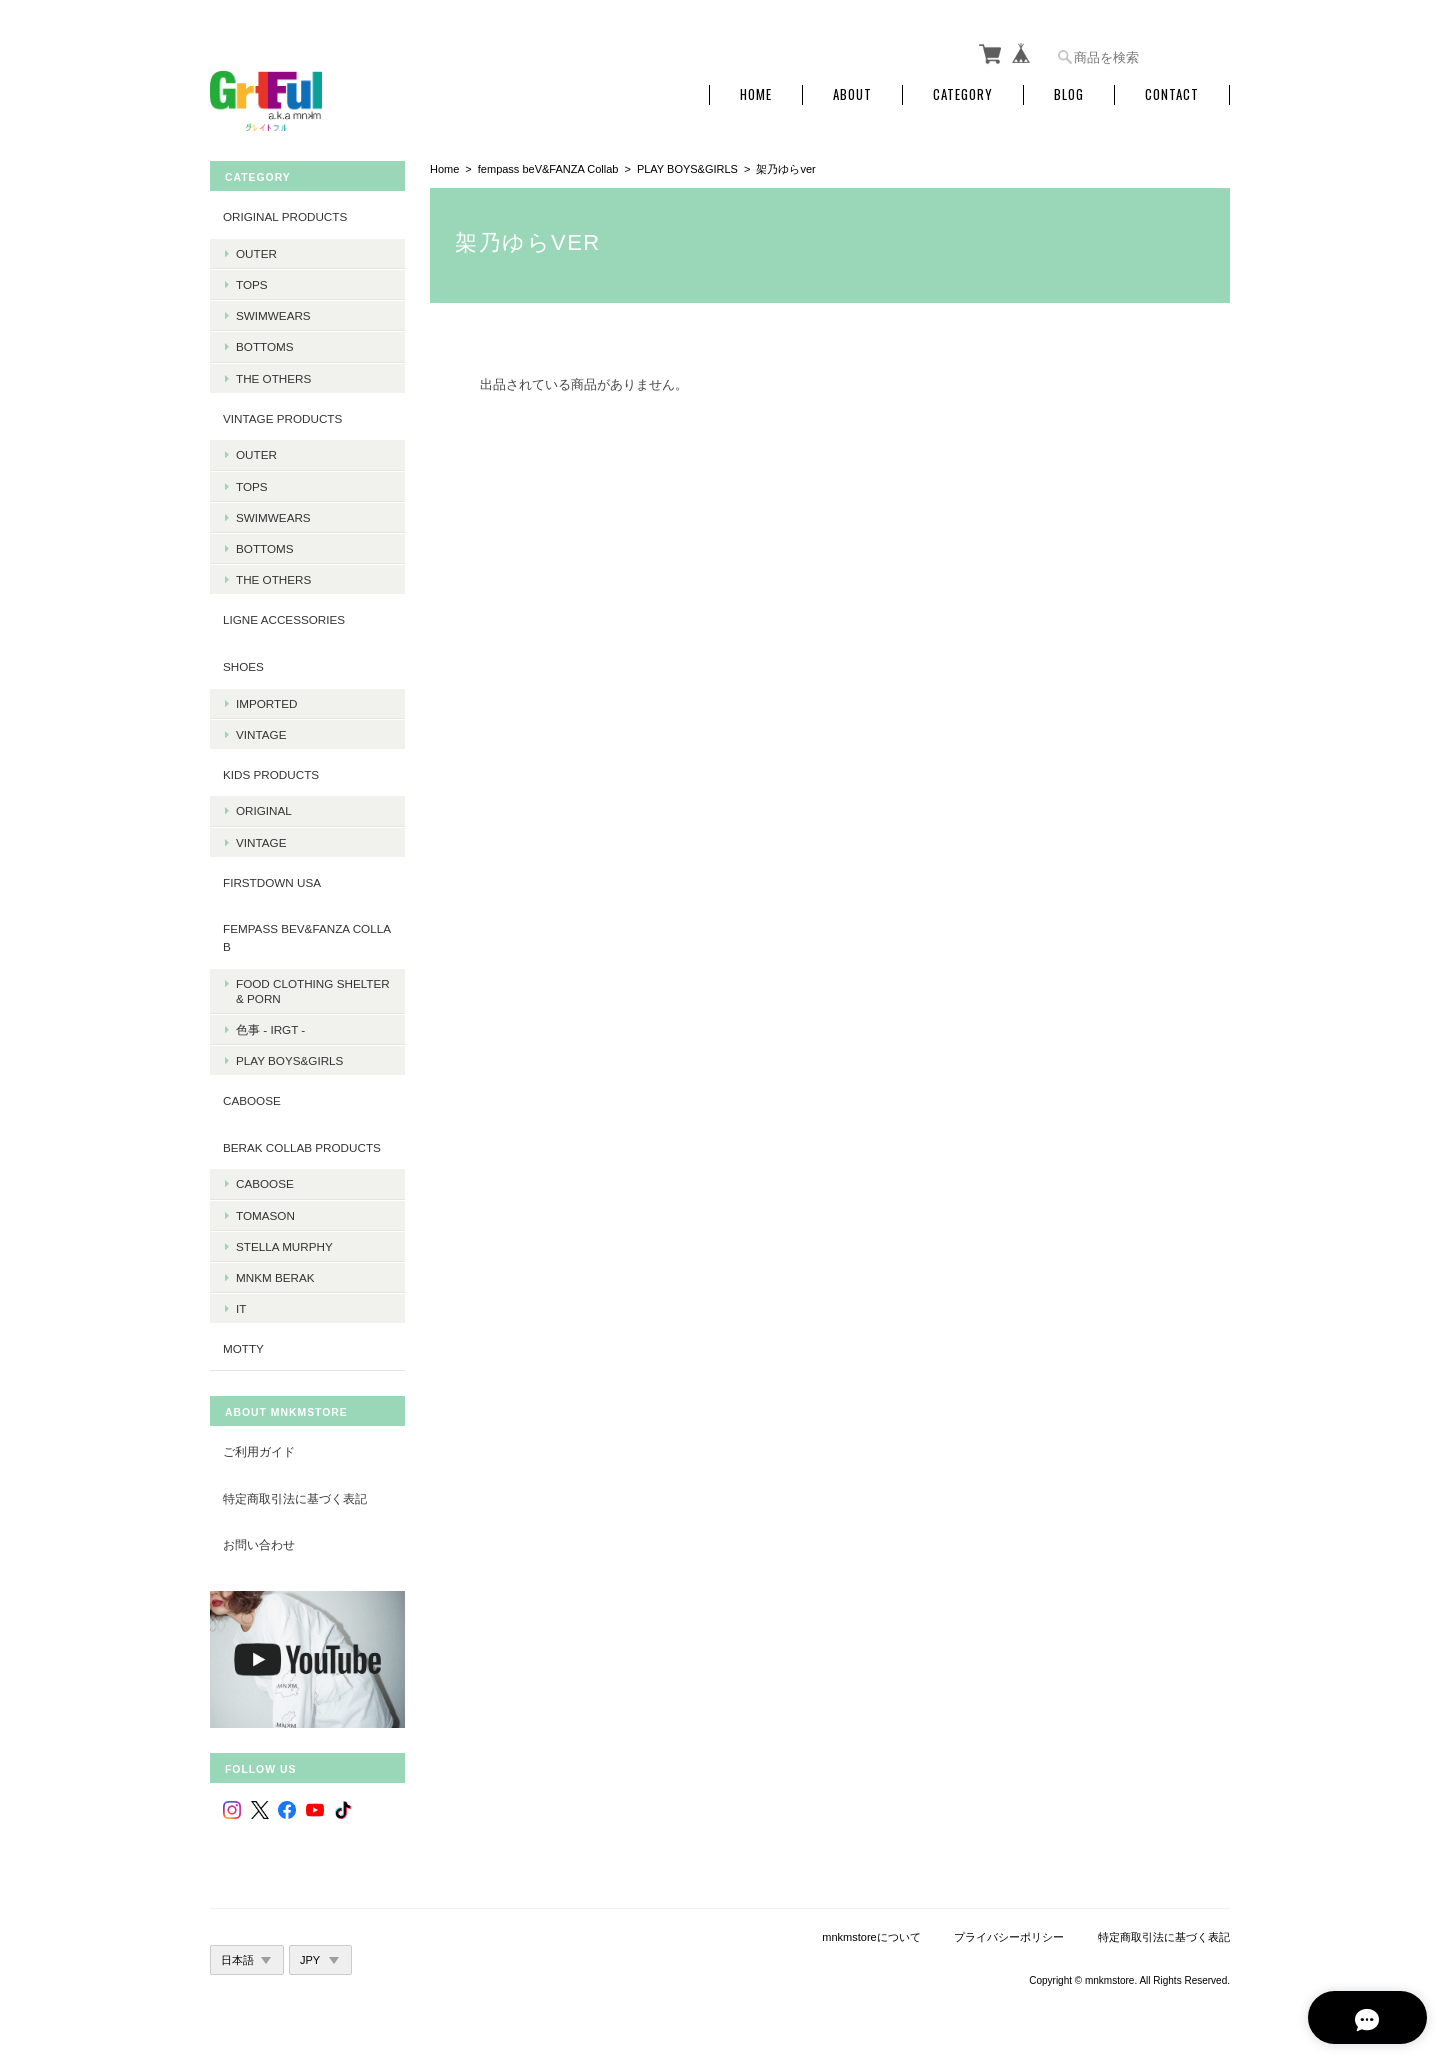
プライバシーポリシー (1009, 1934)
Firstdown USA (272, 879)
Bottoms (265, 344)
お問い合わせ (259, 1541)
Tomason (265, 1212)
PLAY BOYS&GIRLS (687, 167)
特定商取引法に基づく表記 (295, 1495)
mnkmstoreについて (871, 1934)
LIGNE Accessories (284, 617)
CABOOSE (252, 1098)
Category (963, 92)
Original (264, 808)
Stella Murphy (284, 1243)
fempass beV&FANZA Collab (548, 167)
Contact (1172, 92)
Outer (256, 250)
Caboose (265, 1181)
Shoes (243, 663)
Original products (285, 214)
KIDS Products (271, 771)
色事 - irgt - (270, 1026)
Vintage (261, 731)
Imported (266, 700)
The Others (273, 375)
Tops (252, 281)
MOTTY (243, 1346)
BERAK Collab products (302, 1144)
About (852, 92)
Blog (1069, 92)
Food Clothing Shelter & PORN (313, 988)
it (241, 1305)
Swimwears (273, 312)
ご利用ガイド (259, 1448)
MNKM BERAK (275, 1274)
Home (756, 92)
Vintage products (282, 415)
